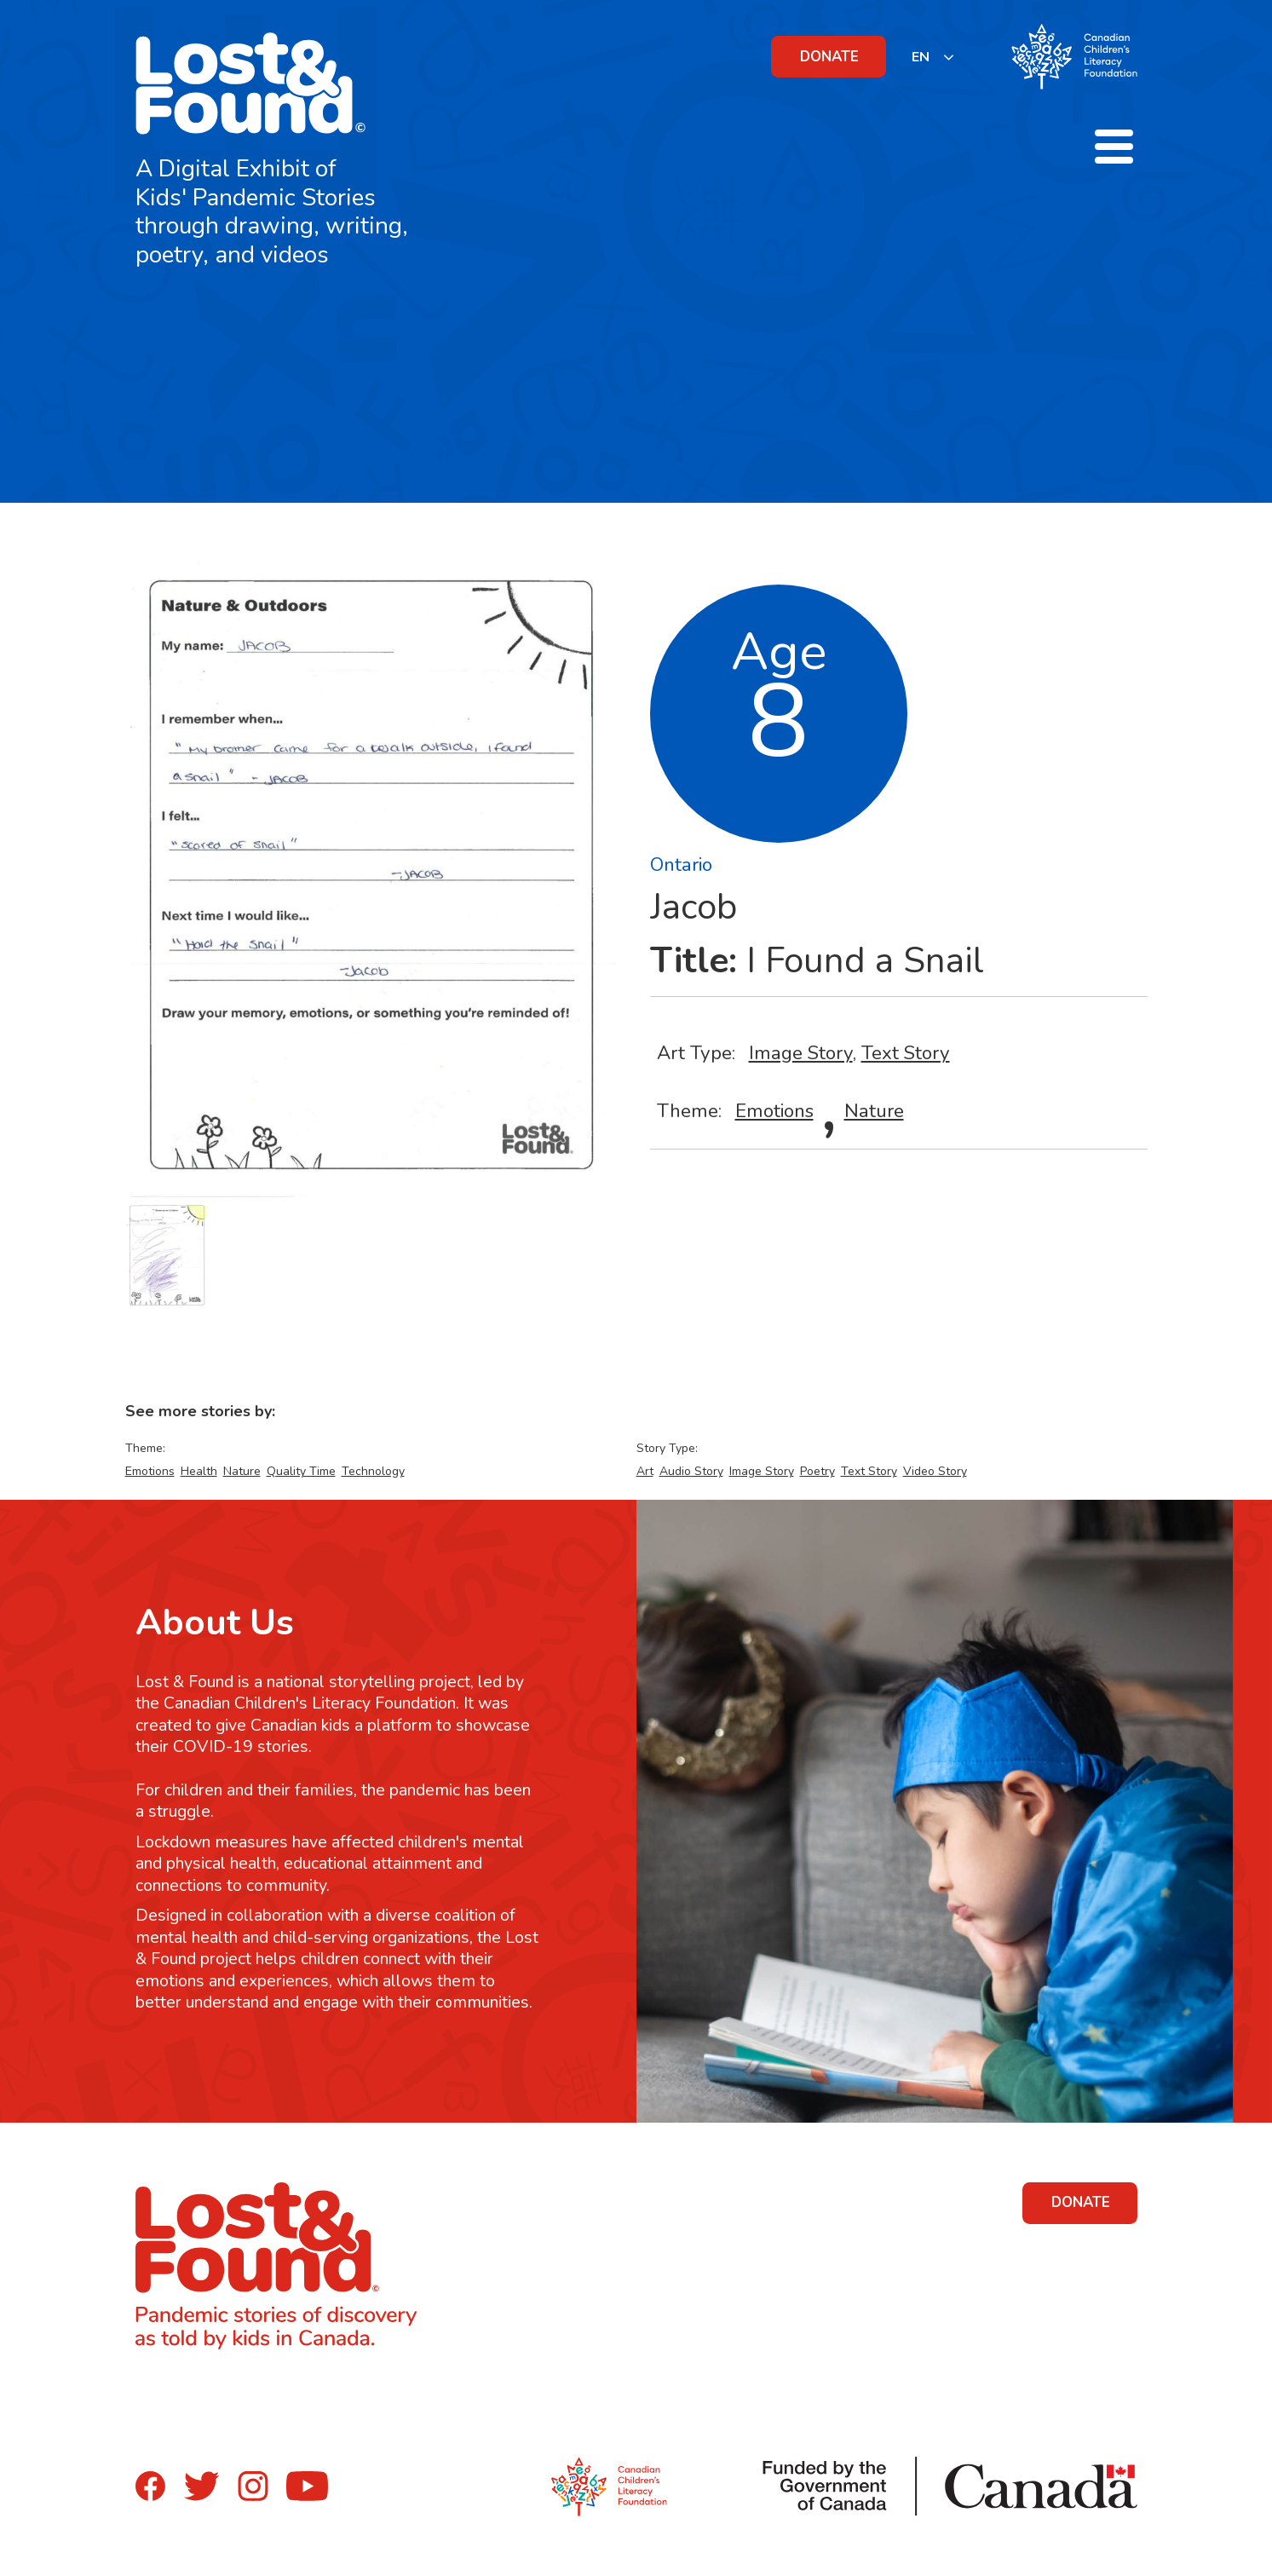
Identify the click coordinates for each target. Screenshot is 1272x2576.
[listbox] (933, 56)
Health (199, 1471)
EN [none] (921, 57)
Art (644, 1471)
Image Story (801, 1053)
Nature (874, 1111)
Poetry (817, 1471)
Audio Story (691, 1471)
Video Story (935, 1471)
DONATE (829, 56)
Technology (373, 1471)
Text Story (905, 1053)
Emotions (774, 1111)
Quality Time (301, 1471)
